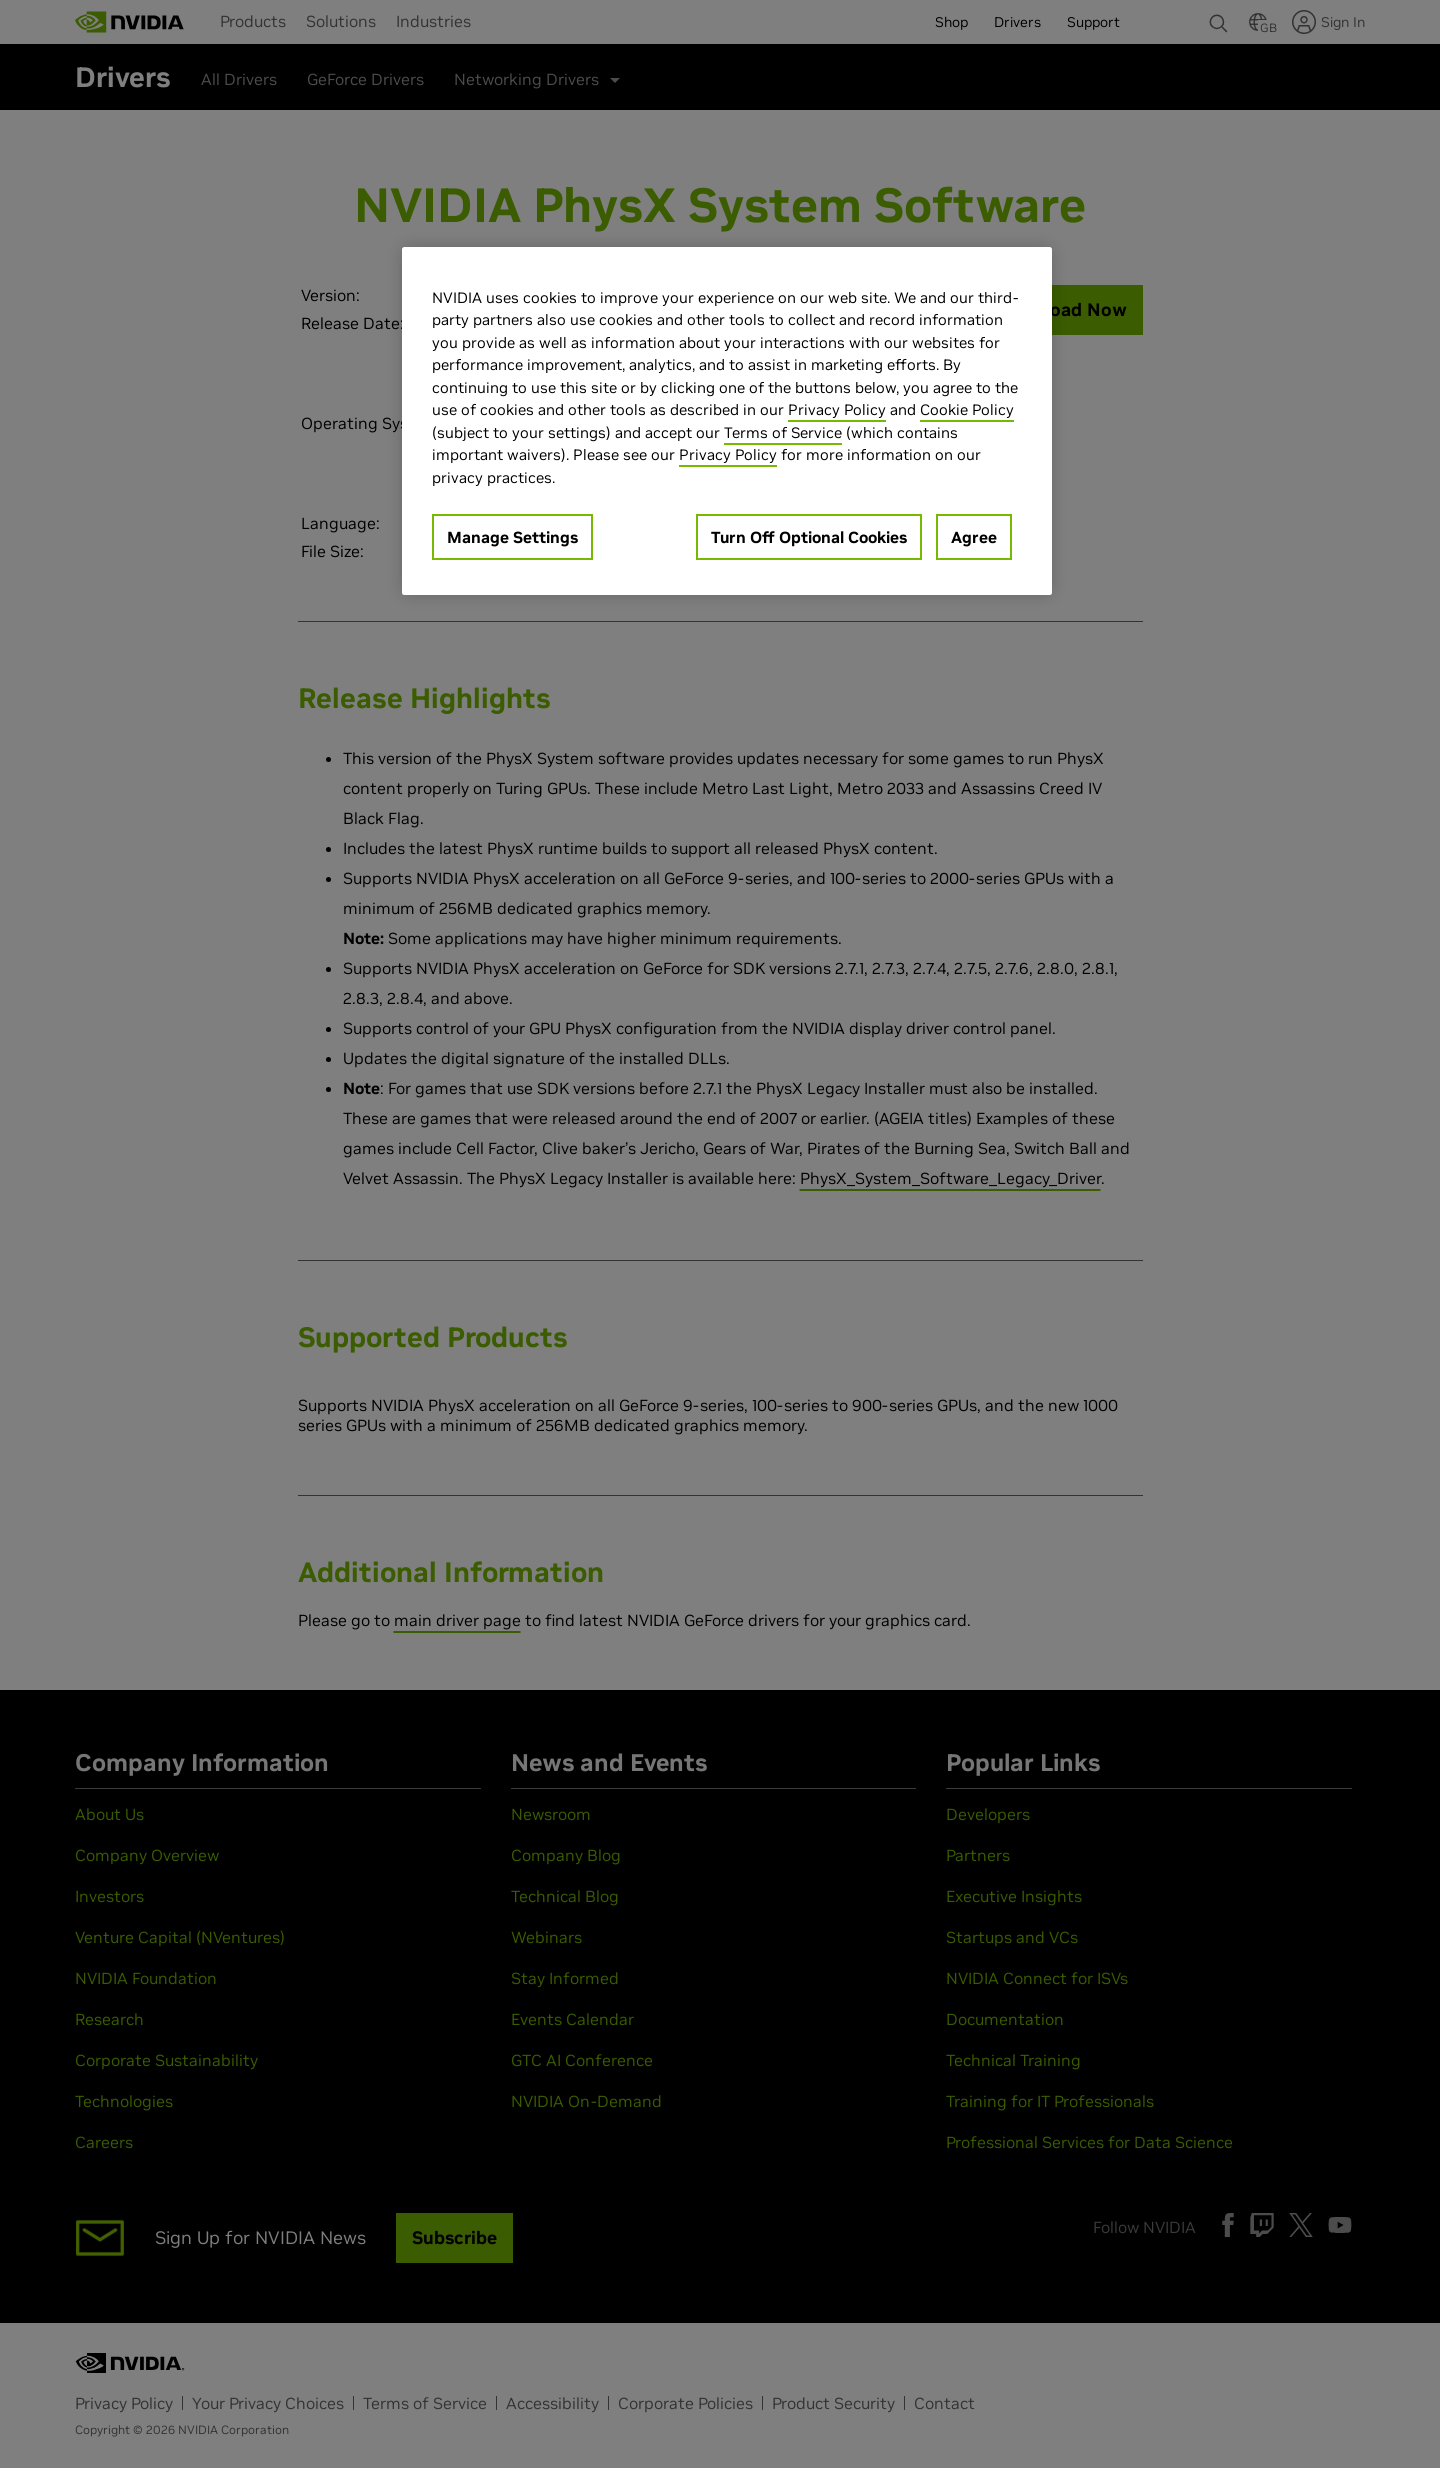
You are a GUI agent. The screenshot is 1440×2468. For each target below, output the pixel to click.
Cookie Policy (967, 409)
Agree (974, 537)
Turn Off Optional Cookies (809, 537)
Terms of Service (783, 432)
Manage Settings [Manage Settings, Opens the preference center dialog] (512, 537)
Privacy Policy (837, 409)
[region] (727, 421)
